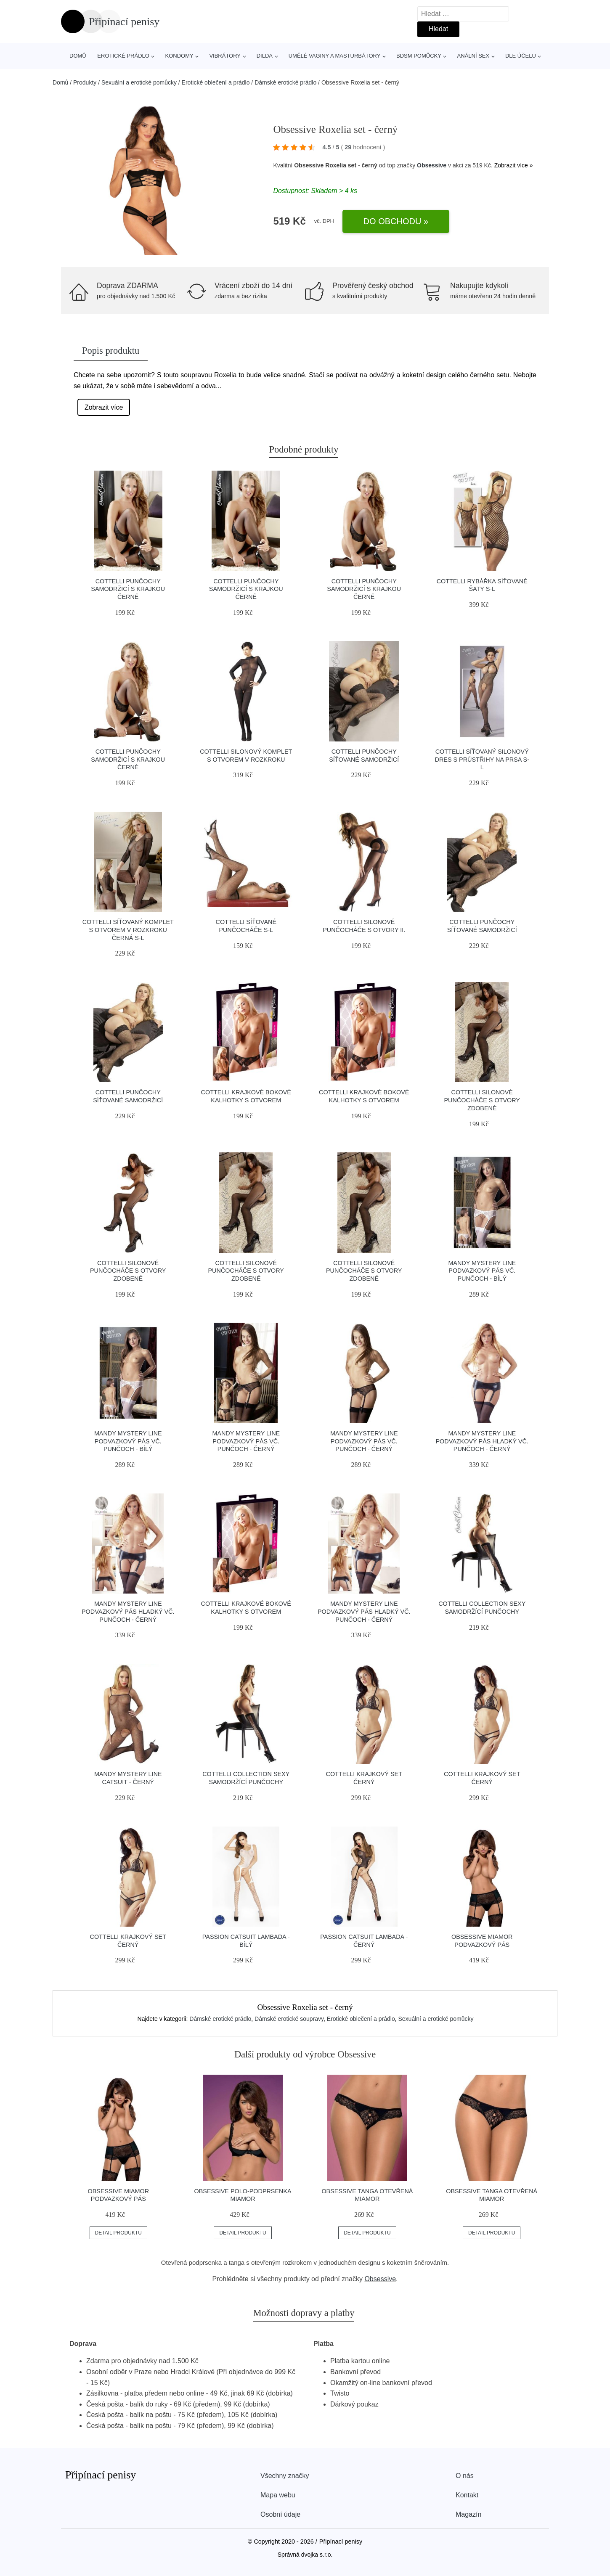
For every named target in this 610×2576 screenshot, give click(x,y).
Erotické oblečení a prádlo (216, 82)
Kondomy (179, 56)
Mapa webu (277, 2495)
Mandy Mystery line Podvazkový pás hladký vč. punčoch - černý (482, 1441)
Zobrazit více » (513, 165)
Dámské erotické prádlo (285, 82)
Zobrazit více (104, 407)
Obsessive (431, 165)
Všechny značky (284, 2475)
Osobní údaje (280, 2514)
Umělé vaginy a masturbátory (335, 56)
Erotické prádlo (123, 56)
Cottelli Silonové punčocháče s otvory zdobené (482, 1100)
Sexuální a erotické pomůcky (139, 82)
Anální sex (473, 56)
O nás (465, 2475)
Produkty (84, 82)
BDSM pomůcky (418, 56)
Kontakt (467, 2495)
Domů (77, 56)
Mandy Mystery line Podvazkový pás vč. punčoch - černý (246, 1441)
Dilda (265, 56)
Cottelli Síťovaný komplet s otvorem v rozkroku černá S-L (128, 930)
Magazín (468, 2514)
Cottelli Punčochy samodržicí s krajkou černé (128, 589)
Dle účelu (520, 56)
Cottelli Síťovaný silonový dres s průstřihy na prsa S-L (482, 759)
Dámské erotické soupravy (289, 2018)
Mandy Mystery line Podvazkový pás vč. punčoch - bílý (482, 1271)
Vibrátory (225, 56)
